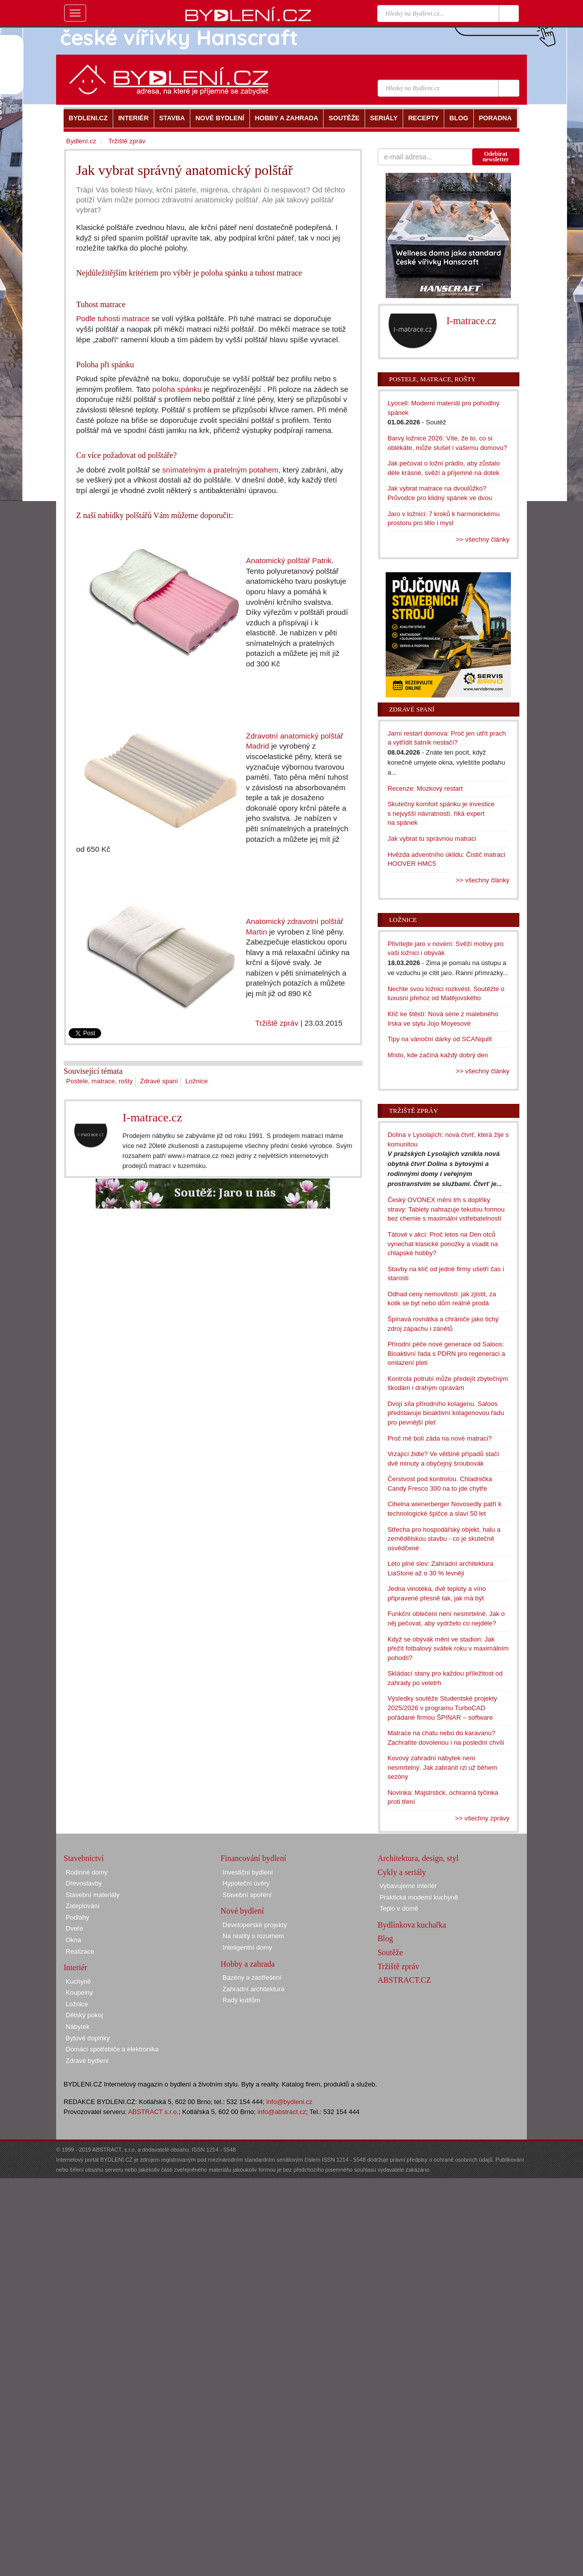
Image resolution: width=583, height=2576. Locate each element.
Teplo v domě (399, 1908)
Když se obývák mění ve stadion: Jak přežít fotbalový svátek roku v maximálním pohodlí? (448, 1648)
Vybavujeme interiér (408, 1886)
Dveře (74, 1928)
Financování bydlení (253, 1858)
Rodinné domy (87, 1872)
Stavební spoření (246, 1895)
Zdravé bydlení (87, 2060)
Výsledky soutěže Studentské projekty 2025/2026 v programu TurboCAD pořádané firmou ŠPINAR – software (442, 1708)
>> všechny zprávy (482, 1818)
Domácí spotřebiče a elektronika (112, 2049)
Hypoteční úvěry (245, 1883)
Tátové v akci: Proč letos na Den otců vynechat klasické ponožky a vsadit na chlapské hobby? (443, 1244)
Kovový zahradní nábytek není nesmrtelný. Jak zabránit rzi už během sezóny (442, 1767)
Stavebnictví (84, 1858)
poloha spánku (177, 389)
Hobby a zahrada (247, 1964)
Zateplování (83, 1906)
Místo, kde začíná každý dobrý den (438, 1055)
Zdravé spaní (159, 1081)
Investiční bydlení (247, 1872)
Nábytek (78, 2026)
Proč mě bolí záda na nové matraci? (440, 1438)
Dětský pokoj (84, 2015)
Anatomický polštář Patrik (289, 560)
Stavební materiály (93, 1895)
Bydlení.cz (81, 141)
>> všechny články (482, 539)
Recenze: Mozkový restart (425, 788)
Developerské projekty (254, 1925)
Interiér (75, 1967)
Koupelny (79, 1992)
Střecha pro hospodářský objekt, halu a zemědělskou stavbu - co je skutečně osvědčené (444, 1539)
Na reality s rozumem (253, 1936)
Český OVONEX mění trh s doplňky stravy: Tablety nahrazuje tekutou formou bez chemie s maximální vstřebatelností (446, 1209)
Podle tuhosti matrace (112, 318)
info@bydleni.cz (289, 2101)
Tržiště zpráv (276, 1023)
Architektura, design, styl (418, 1858)
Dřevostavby (84, 1883)
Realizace (80, 1951)
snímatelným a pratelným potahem (220, 469)
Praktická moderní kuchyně (419, 1897)
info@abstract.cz (281, 2112)
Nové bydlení (242, 1911)
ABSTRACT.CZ (404, 1980)
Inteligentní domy (247, 1947)
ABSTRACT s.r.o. (153, 2112)
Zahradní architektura (253, 1989)
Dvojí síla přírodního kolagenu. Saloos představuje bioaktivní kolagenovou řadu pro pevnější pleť (446, 1413)
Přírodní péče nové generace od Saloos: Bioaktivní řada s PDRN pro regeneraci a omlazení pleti (446, 1353)
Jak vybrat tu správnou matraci (432, 838)
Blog (385, 1938)
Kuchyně (78, 1981)
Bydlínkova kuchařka (412, 1925)
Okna (73, 1940)
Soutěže (390, 1952)
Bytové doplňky (88, 2038)
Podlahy (77, 1917)
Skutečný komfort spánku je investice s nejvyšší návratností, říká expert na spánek (441, 813)
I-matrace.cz (152, 1117)
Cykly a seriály (402, 1872)
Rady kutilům (241, 2000)
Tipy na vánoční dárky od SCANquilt (440, 1039)
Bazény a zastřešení (251, 1977)
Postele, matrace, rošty (99, 1081)
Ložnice (196, 1081)
